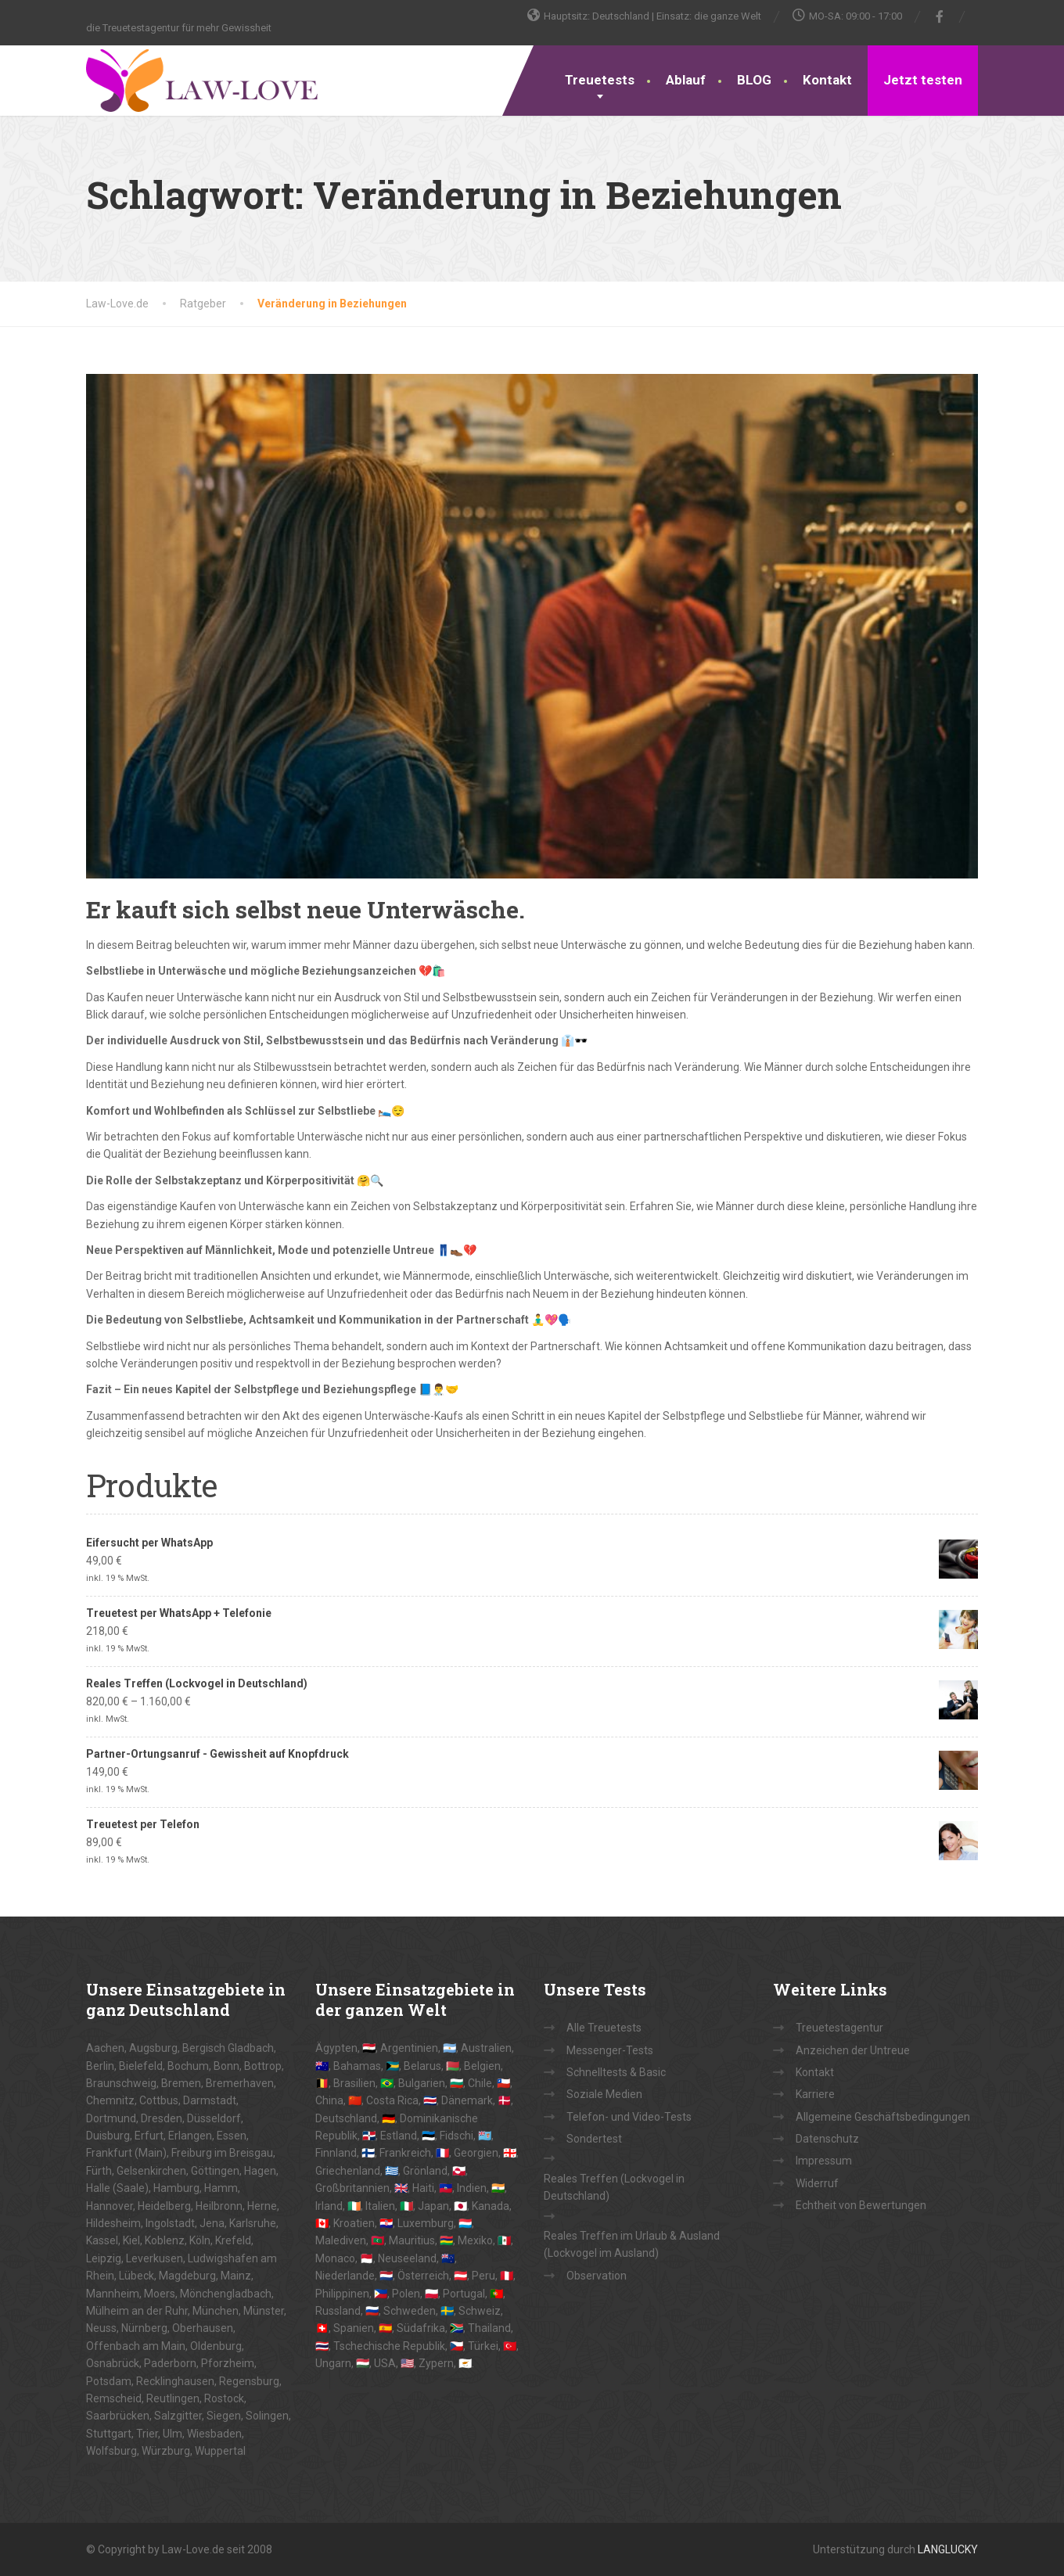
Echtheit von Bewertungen (861, 2205)
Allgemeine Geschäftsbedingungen (883, 2117)
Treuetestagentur (839, 2027)
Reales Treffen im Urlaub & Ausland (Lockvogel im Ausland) (632, 2244)
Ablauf (686, 80)
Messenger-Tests (609, 2050)
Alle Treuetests (604, 2027)
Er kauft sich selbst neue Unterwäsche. (305, 909)
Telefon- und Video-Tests (629, 2117)
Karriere (815, 2094)
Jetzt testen (922, 80)
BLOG (754, 80)
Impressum (824, 2160)
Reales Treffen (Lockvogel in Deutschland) (614, 2187)
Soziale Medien (604, 2094)
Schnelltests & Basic (616, 2072)
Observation (596, 2275)
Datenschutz (827, 2138)
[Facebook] (940, 16)
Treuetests (599, 80)
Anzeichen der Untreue (853, 2050)
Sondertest (594, 2138)
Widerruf (817, 2183)
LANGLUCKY (948, 2549)
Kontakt (827, 80)
